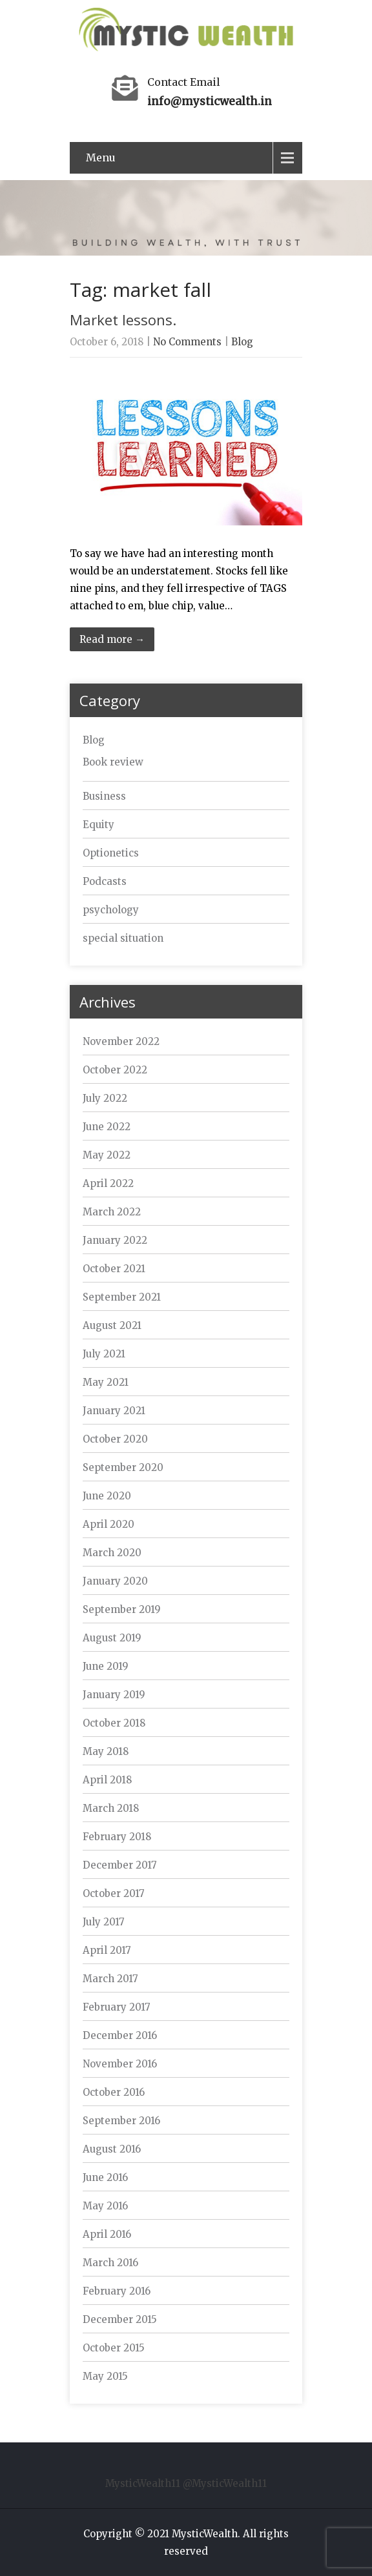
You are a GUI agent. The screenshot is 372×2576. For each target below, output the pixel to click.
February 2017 (116, 2007)
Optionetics (111, 853)
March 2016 (110, 2263)
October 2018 (114, 1723)
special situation (123, 938)
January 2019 (114, 1695)
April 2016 (107, 2234)
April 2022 (108, 1183)
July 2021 (104, 1354)
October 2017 (114, 1893)
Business (104, 796)
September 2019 (122, 1609)
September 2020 (123, 1467)
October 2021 (114, 1269)
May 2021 (106, 1382)
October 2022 (115, 1070)
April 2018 (107, 1780)
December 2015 (120, 2319)
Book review (113, 762)
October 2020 (115, 1439)
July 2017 (104, 1922)
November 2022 (121, 1041)
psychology (111, 910)
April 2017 (107, 1950)
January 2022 (115, 1240)
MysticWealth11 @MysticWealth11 (186, 2483)
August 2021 (112, 1325)
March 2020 (112, 1553)
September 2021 (122, 1297)
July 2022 (105, 1098)
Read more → (112, 639)
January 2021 (114, 1411)
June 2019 (106, 1666)
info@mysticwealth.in (209, 101)
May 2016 (105, 2206)
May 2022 (106, 1155)
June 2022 (106, 1127)
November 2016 (120, 2064)
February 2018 (117, 1837)
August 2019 (112, 1638)
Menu (101, 157)
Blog (242, 342)
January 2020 (115, 1581)
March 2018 (111, 1808)
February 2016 (116, 2291)
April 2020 (108, 1524)
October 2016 (114, 2092)
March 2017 (110, 1979)
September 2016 (121, 2121)
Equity (98, 824)
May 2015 (105, 2376)
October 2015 (114, 2348)
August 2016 (112, 2149)
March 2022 (112, 1212)
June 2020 (107, 1496)
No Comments (187, 342)
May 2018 (106, 1751)
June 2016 (105, 2177)
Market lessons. (123, 319)
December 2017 (120, 1865)
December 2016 (120, 2035)
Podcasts (105, 881)
